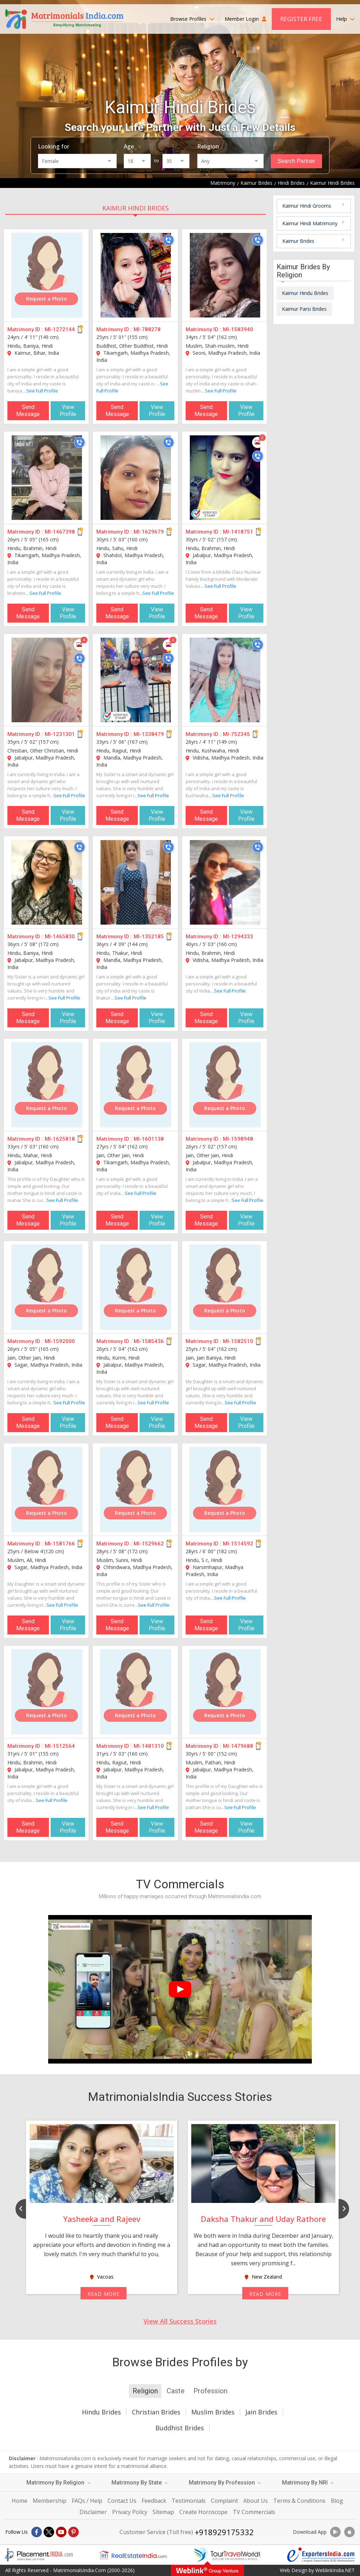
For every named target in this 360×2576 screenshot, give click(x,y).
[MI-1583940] (225, 275)
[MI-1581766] (46, 1489)
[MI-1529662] (135, 1489)
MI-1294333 (238, 936)
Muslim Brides (212, 2412)
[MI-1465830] (47, 882)
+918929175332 (224, 2532)
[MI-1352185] (136, 882)
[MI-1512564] (46, 1692)
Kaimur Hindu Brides (305, 293)
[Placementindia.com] (39, 2554)
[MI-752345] (225, 680)
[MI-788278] (136, 275)
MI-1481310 (149, 1746)
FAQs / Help (87, 2501)
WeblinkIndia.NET (335, 2570)
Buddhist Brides (179, 2427)
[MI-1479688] (225, 1692)
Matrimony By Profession (225, 2482)
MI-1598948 (238, 1139)
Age (129, 146)
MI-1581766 (60, 1544)
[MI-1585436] (135, 1287)
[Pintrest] (73, 2532)
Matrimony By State (139, 2482)
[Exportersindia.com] (321, 2554)
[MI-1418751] (225, 477)
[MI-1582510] (225, 1287)
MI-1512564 (60, 1746)
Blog (337, 2501)
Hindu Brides (101, 2412)
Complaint (224, 2501)
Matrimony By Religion (58, 2482)
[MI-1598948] (225, 1085)
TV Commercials (254, 2512)
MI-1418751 (238, 532)
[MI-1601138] (135, 1085)
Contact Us (122, 2501)
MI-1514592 (238, 1544)
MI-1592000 (60, 1341)
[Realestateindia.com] (133, 2554)
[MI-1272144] (46, 275)
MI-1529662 (149, 1544)
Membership (49, 2501)
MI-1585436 (149, 1341)
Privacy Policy (129, 2512)
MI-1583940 (238, 329)
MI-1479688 (238, 1746)
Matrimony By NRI (308, 2482)
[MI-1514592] (225, 1489)
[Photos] (257, 442)
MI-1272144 (60, 329)
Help (345, 18)
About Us (255, 2501)
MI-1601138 (149, 1139)
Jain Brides (261, 2412)
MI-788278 (147, 329)
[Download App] (335, 2532)
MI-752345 (236, 734)
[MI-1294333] (225, 882)
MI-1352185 (149, 936)
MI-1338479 (149, 734)
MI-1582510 (238, 1341)
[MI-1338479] (136, 680)
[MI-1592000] (46, 1287)
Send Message (28, 410)
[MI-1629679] (136, 477)
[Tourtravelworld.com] (227, 2554)
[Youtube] (61, 2532)
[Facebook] (36, 2532)
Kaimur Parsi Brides (304, 309)
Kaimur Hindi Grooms (306, 205)
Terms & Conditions (299, 2501)
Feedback (154, 2501)
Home (19, 2501)
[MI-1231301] (47, 680)
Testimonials (189, 2501)
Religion (208, 146)
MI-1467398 (60, 532)
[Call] (168, 240)
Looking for (53, 146)
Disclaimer (93, 2512)
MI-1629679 (149, 532)
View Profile (68, 410)
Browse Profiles (192, 18)
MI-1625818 (60, 1139)
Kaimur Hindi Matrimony (310, 223)
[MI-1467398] (47, 477)
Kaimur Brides (298, 241)
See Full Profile (42, 391)
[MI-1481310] (135, 1692)
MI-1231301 (60, 734)
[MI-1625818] (46, 1085)
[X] (49, 2532)
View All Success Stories (180, 2321)
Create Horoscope (203, 2512)
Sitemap (163, 2512)
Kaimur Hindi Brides (135, 208)
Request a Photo (46, 298)
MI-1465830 (60, 936)
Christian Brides (156, 2412)
